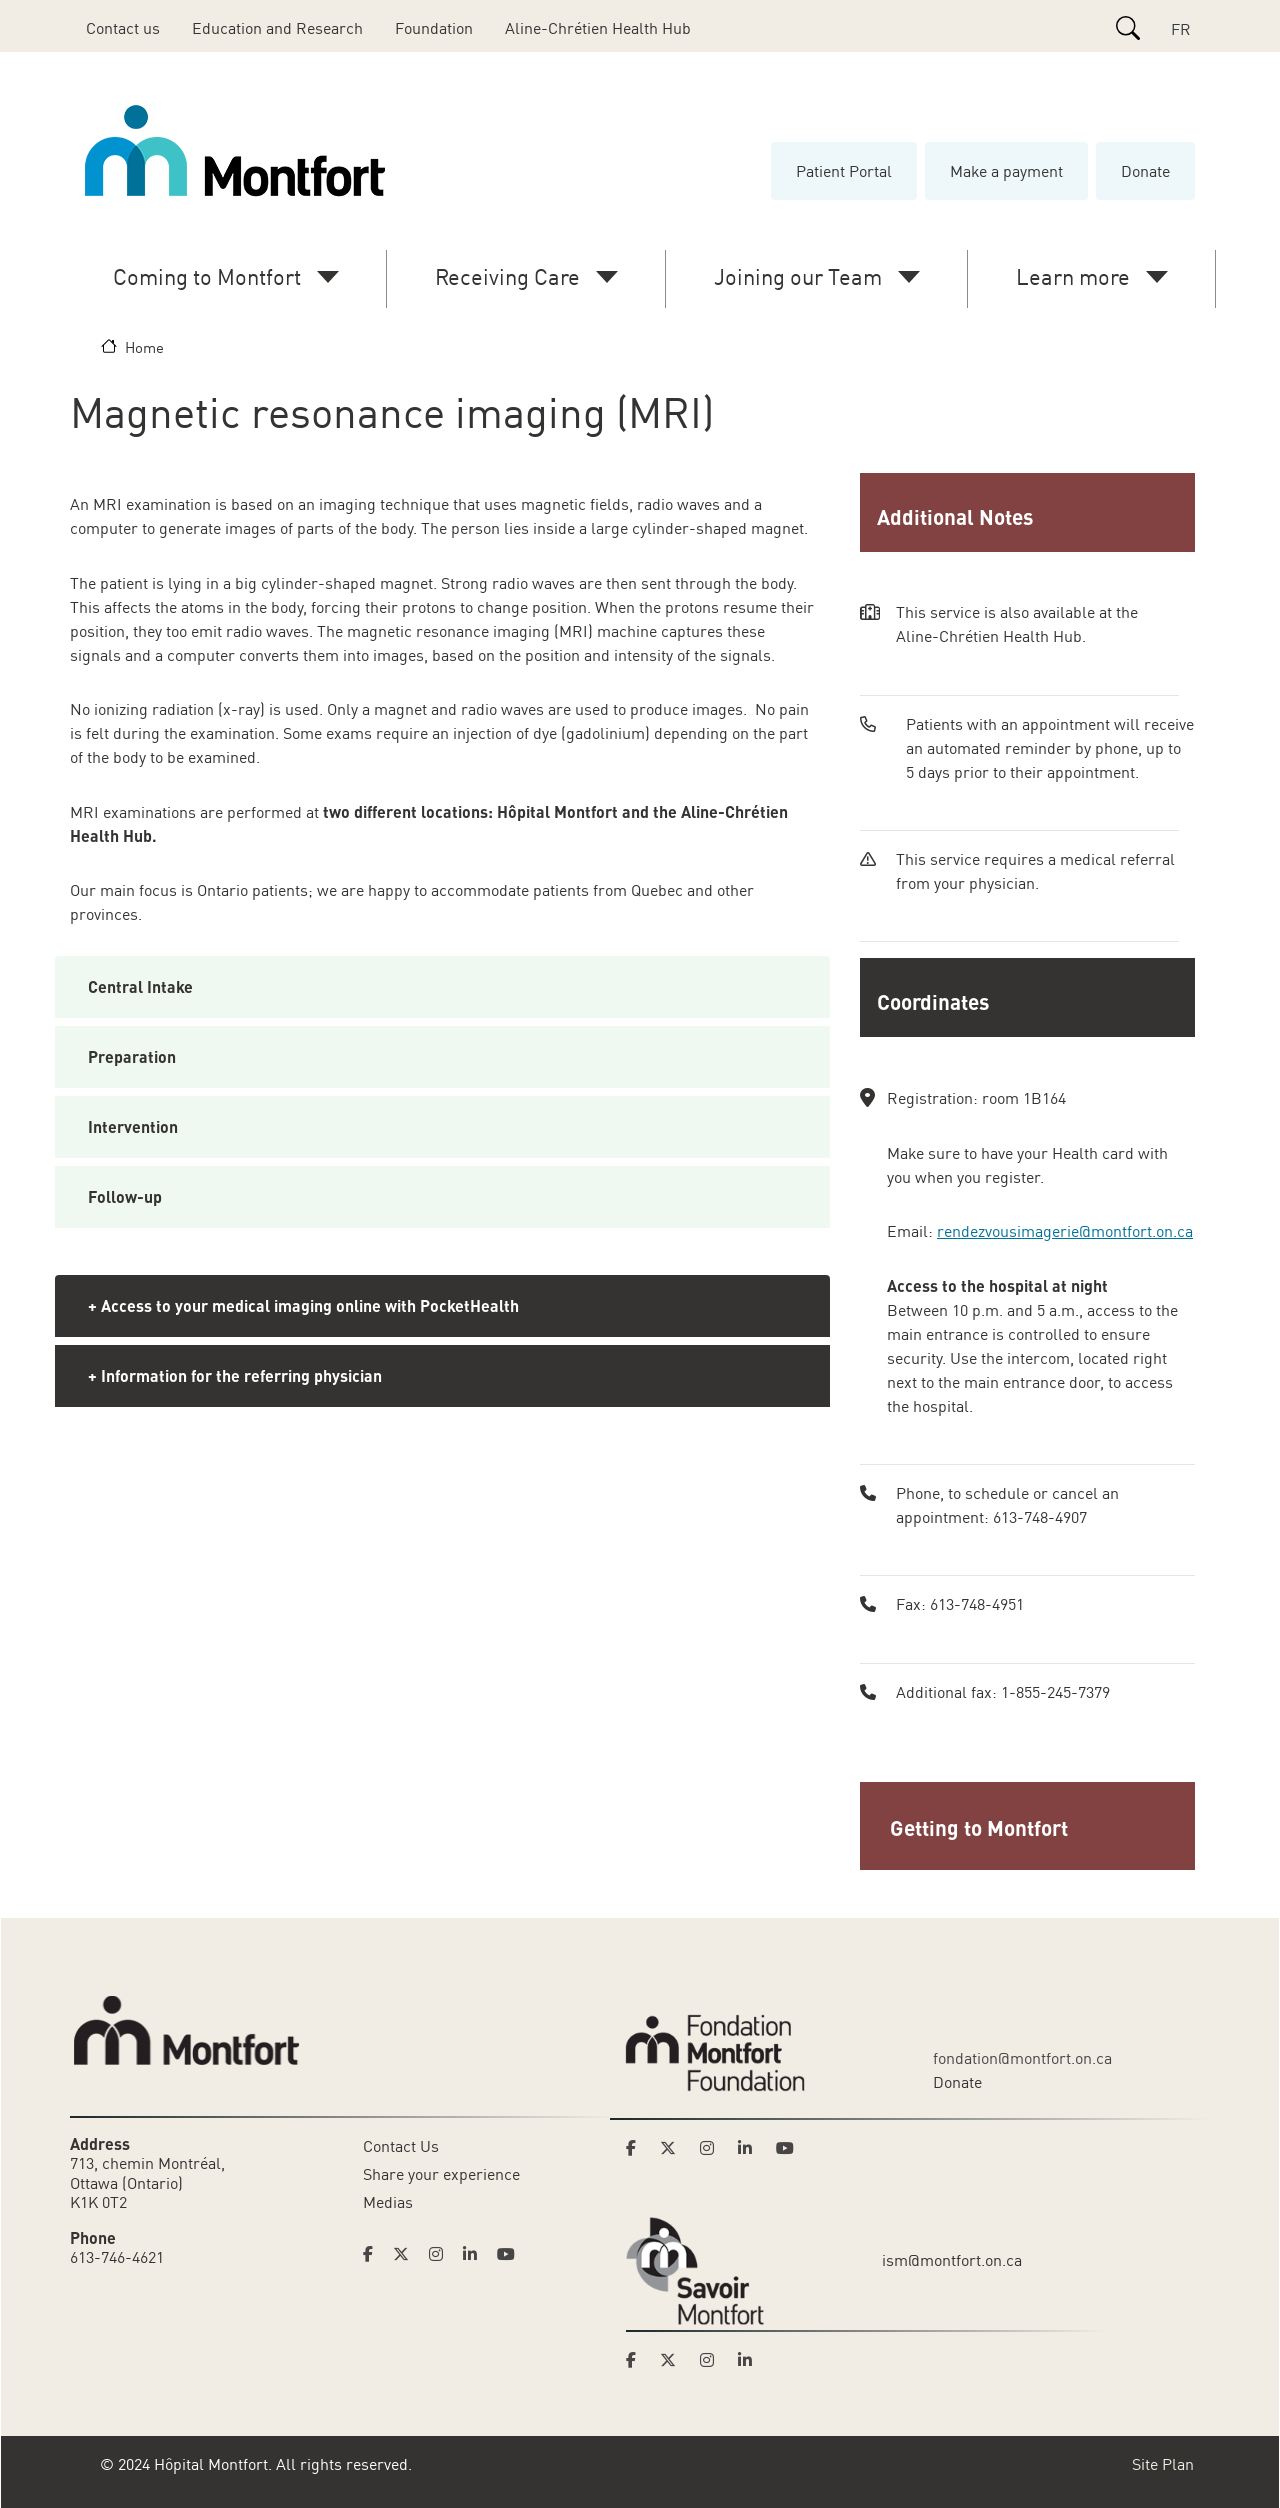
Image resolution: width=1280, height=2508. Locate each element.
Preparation (132, 1056)
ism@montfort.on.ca (952, 2260)
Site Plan (1163, 2464)
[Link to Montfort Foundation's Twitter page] (674, 2148)
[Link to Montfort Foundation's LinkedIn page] (751, 2148)
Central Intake (140, 986)
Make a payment (1006, 171)
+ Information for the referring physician (235, 1375)
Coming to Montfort (207, 276)
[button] (1029, 1826)
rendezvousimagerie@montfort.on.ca (1065, 1231)
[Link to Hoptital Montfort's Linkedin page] (476, 2254)
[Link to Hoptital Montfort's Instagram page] (442, 2254)
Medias (388, 2202)
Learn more (1073, 276)
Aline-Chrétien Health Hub (598, 28)
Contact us (123, 28)
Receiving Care (507, 276)
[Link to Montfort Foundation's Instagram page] (713, 2148)
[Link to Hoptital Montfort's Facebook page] (374, 2254)
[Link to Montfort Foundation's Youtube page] (787, 2148)
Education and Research (277, 28)
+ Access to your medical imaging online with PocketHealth (303, 1305)
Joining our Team (798, 276)
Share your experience (441, 2174)
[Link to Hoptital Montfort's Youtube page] (508, 2254)
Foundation (434, 28)
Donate (1145, 171)
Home (144, 347)
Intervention (133, 1126)
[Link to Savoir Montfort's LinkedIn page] (751, 2360)
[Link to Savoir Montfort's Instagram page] (713, 2360)
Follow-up (125, 1196)
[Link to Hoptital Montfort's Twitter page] (407, 2254)
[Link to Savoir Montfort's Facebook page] (637, 2360)
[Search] (1128, 28)
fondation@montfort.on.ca (1022, 2058)
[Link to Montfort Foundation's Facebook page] (637, 2148)
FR (1181, 29)
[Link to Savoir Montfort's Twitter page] (674, 2360)
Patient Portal (844, 171)
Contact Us (401, 2146)
